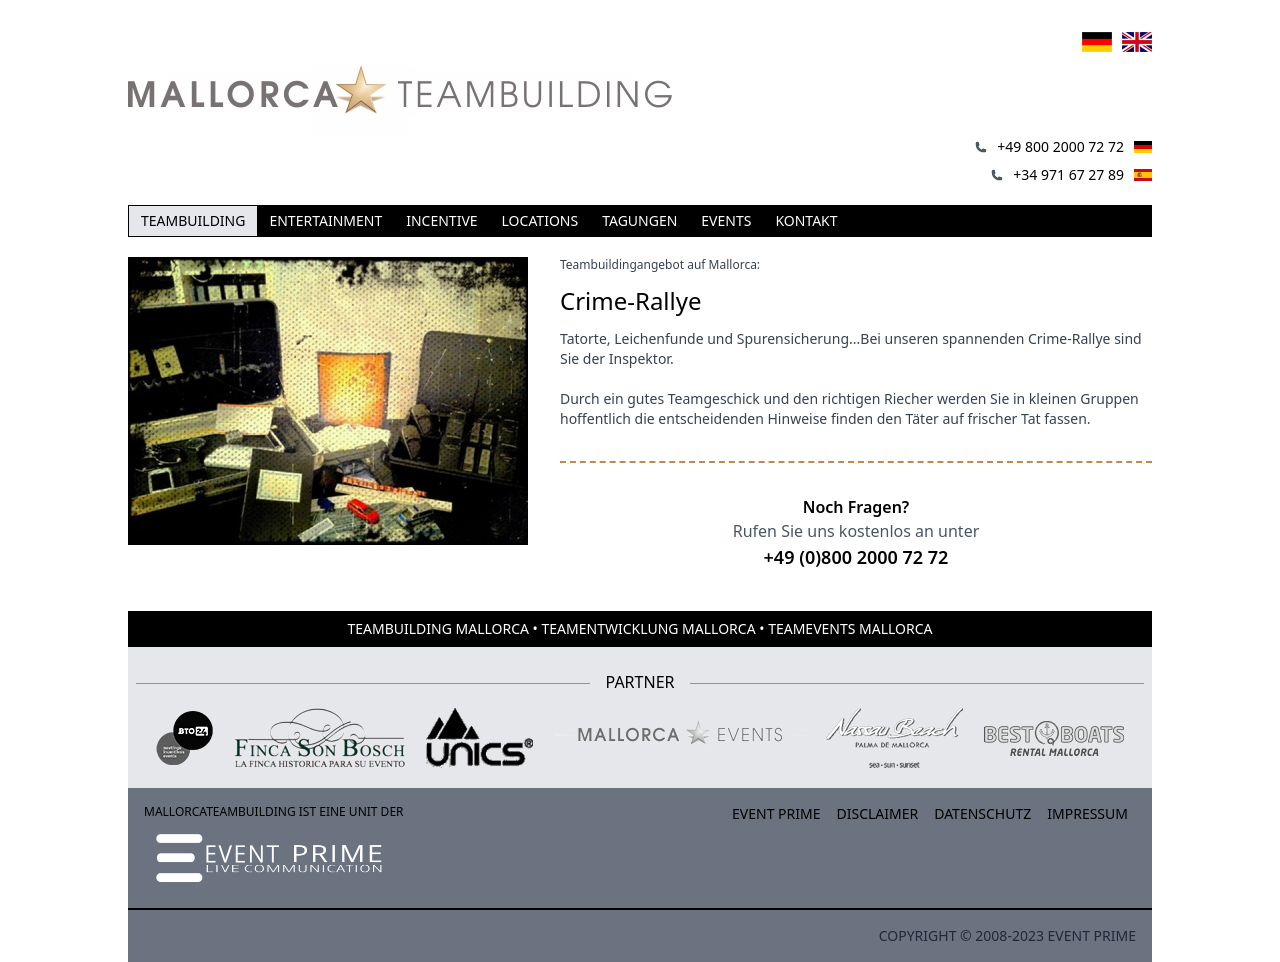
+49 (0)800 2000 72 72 (856, 557)
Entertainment (325, 220)
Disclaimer (878, 813)
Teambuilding (193, 220)
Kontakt (806, 220)
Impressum (1087, 813)
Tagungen (639, 220)
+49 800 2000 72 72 (1060, 146)
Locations (540, 220)
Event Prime (776, 813)
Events (726, 220)
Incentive (441, 220)
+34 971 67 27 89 (1068, 174)
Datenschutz (982, 813)
